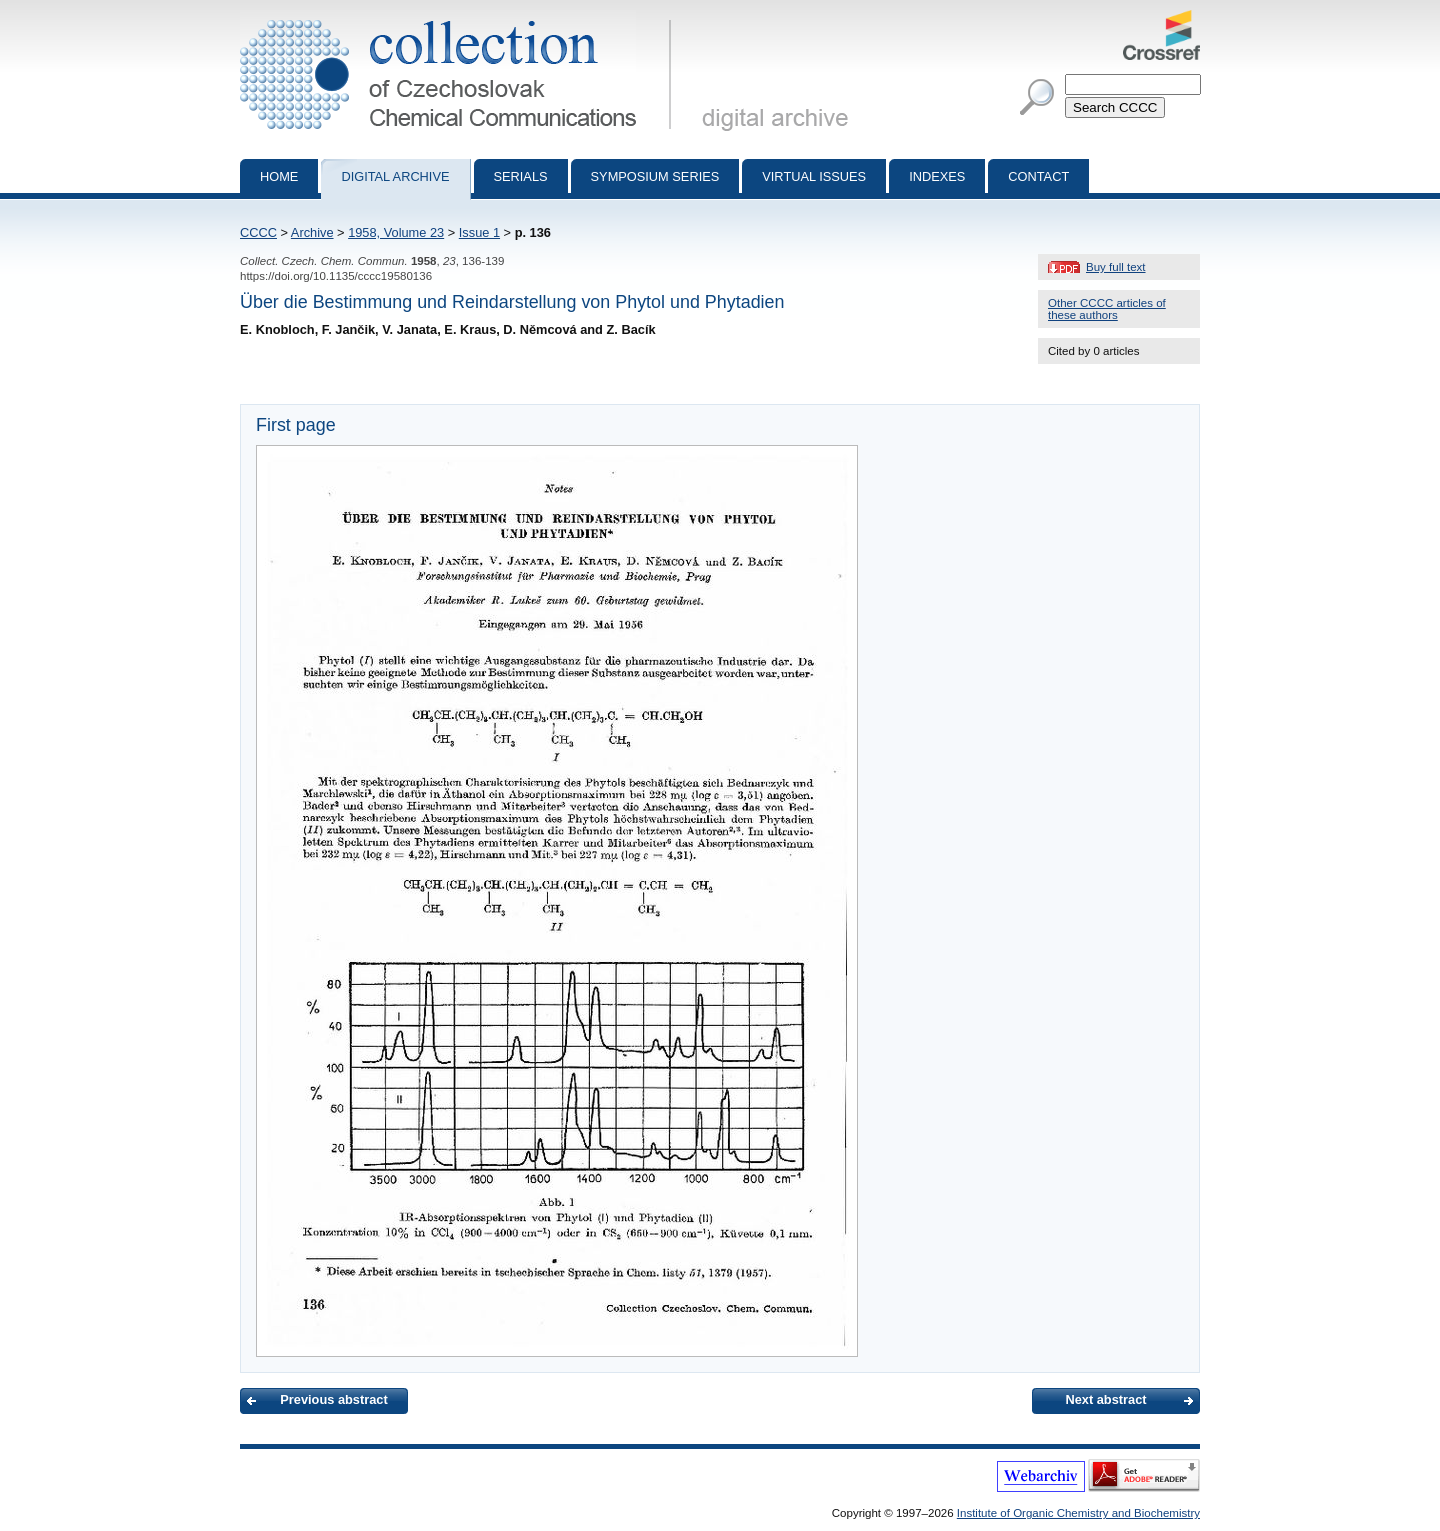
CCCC (258, 232)
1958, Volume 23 (396, 232)
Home (279, 176)
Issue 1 (479, 232)
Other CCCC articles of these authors (1107, 309)
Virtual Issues (814, 176)
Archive (312, 232)
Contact (1038, 176)
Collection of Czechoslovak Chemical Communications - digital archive (459, 18)
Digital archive (395, 176)
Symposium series (655, 176)
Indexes (937, 176)
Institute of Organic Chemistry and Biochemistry (1078, 1513)
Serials (521, 176)
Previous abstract (333, 1399)
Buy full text (1116, 267)
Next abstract (1105, 1399)
